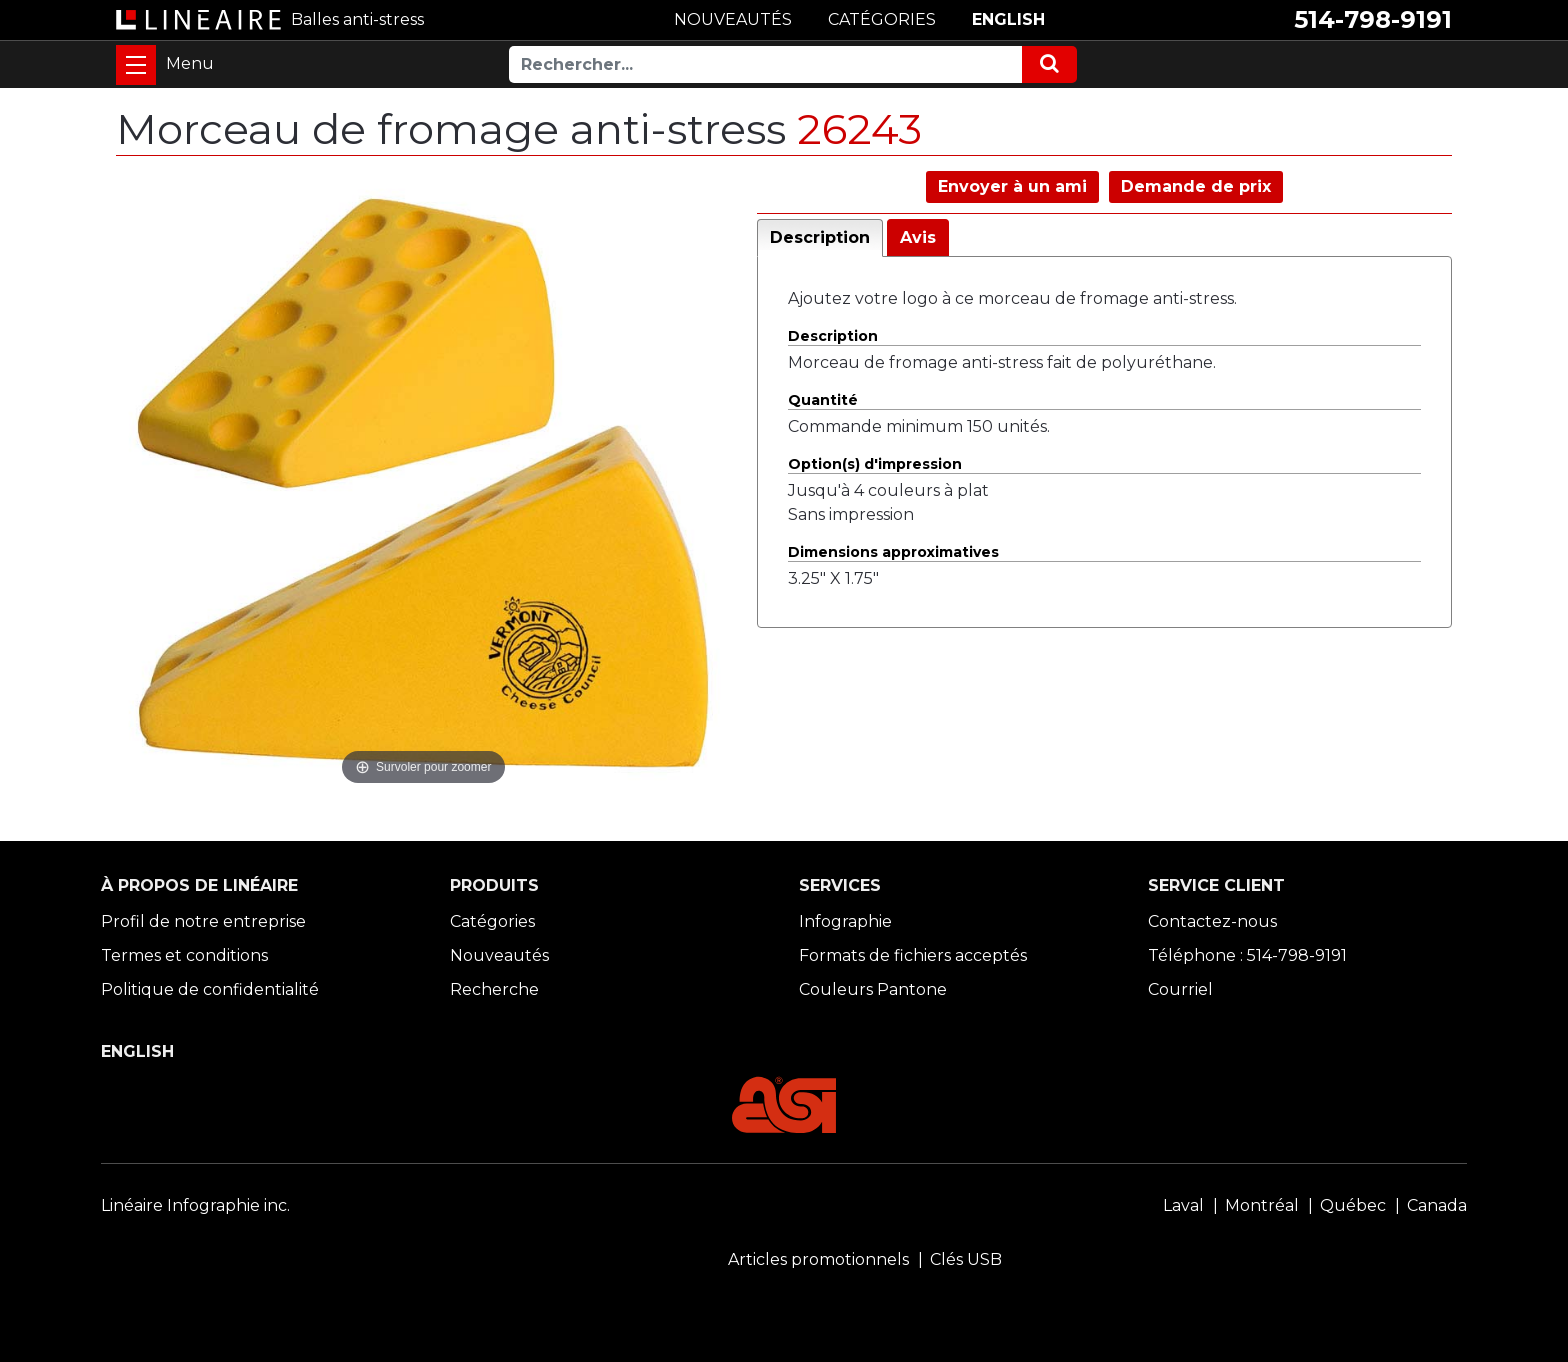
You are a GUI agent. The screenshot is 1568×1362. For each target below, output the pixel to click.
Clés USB (966, 1259)
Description (820, 237)
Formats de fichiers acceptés (913, 955)
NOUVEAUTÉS (733, 19)
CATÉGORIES (882, 19)
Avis (918, 237)
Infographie (845, 921)
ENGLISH (1008, 19)
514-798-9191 (1373, 19)
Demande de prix (1196, 186)
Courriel (1180, 989)
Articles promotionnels (818, 1259)
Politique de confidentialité (210, 989)
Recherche (494, 989)
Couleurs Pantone (873, 989)
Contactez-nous (1212, 921)
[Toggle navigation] (136, 65)
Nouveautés (499, 955)
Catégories (492, 921)
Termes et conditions (184, 955)
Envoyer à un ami (1012, 186)
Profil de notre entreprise (203, 921)
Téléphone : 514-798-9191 (1247, 955)
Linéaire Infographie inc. (195, 1205)
